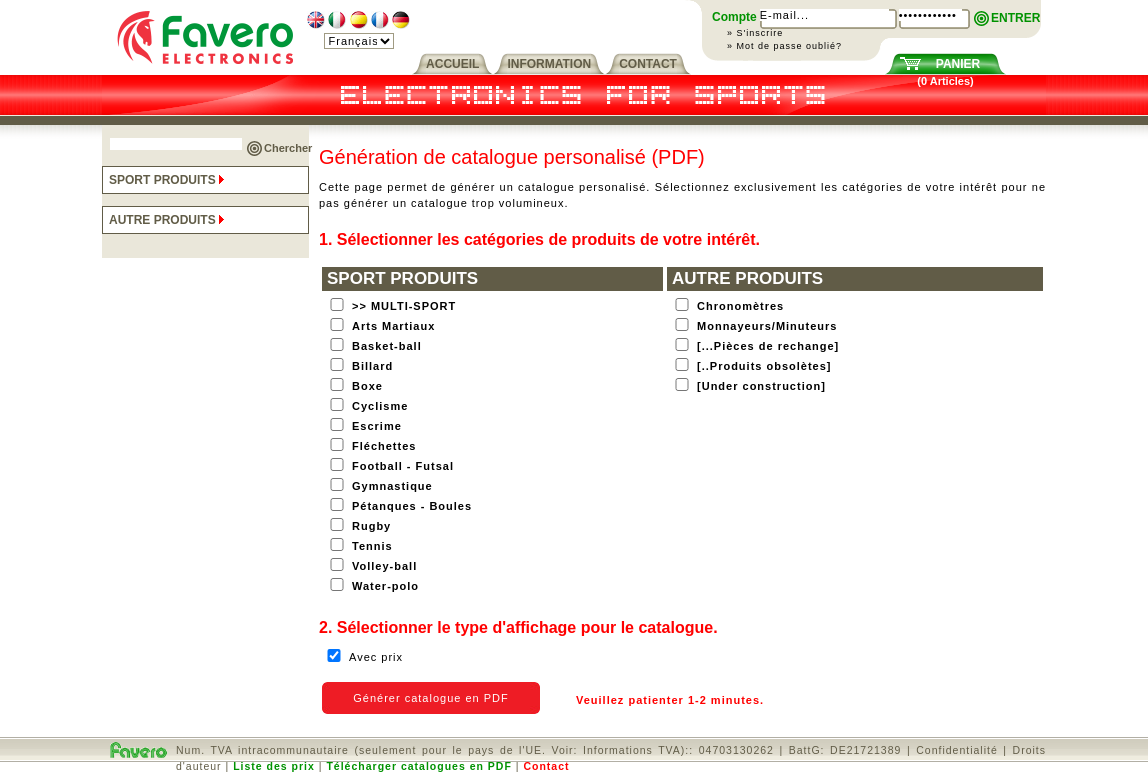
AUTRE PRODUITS (168, 220)
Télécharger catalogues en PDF (418, 766)
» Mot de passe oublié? (784, 46)
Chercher (288, 148)
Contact (546, 766)
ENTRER (1015, 18)
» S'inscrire (755, 33)
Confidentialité (957, 750)
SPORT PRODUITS (168, 180)
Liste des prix (274, 766)
